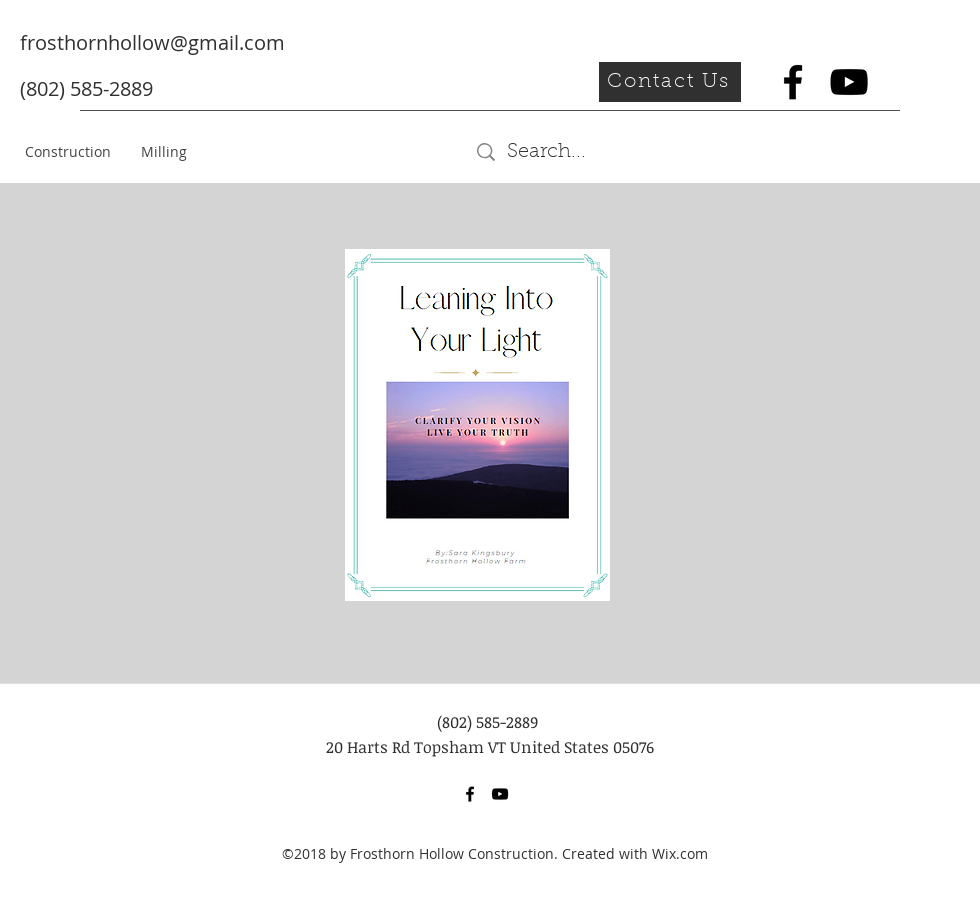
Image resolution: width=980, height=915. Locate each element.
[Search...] (617, 152)
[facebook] (793, 82)
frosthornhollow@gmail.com (152, 42)
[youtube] (849, 82)
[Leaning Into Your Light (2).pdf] (477, 427)
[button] (670, 82)
